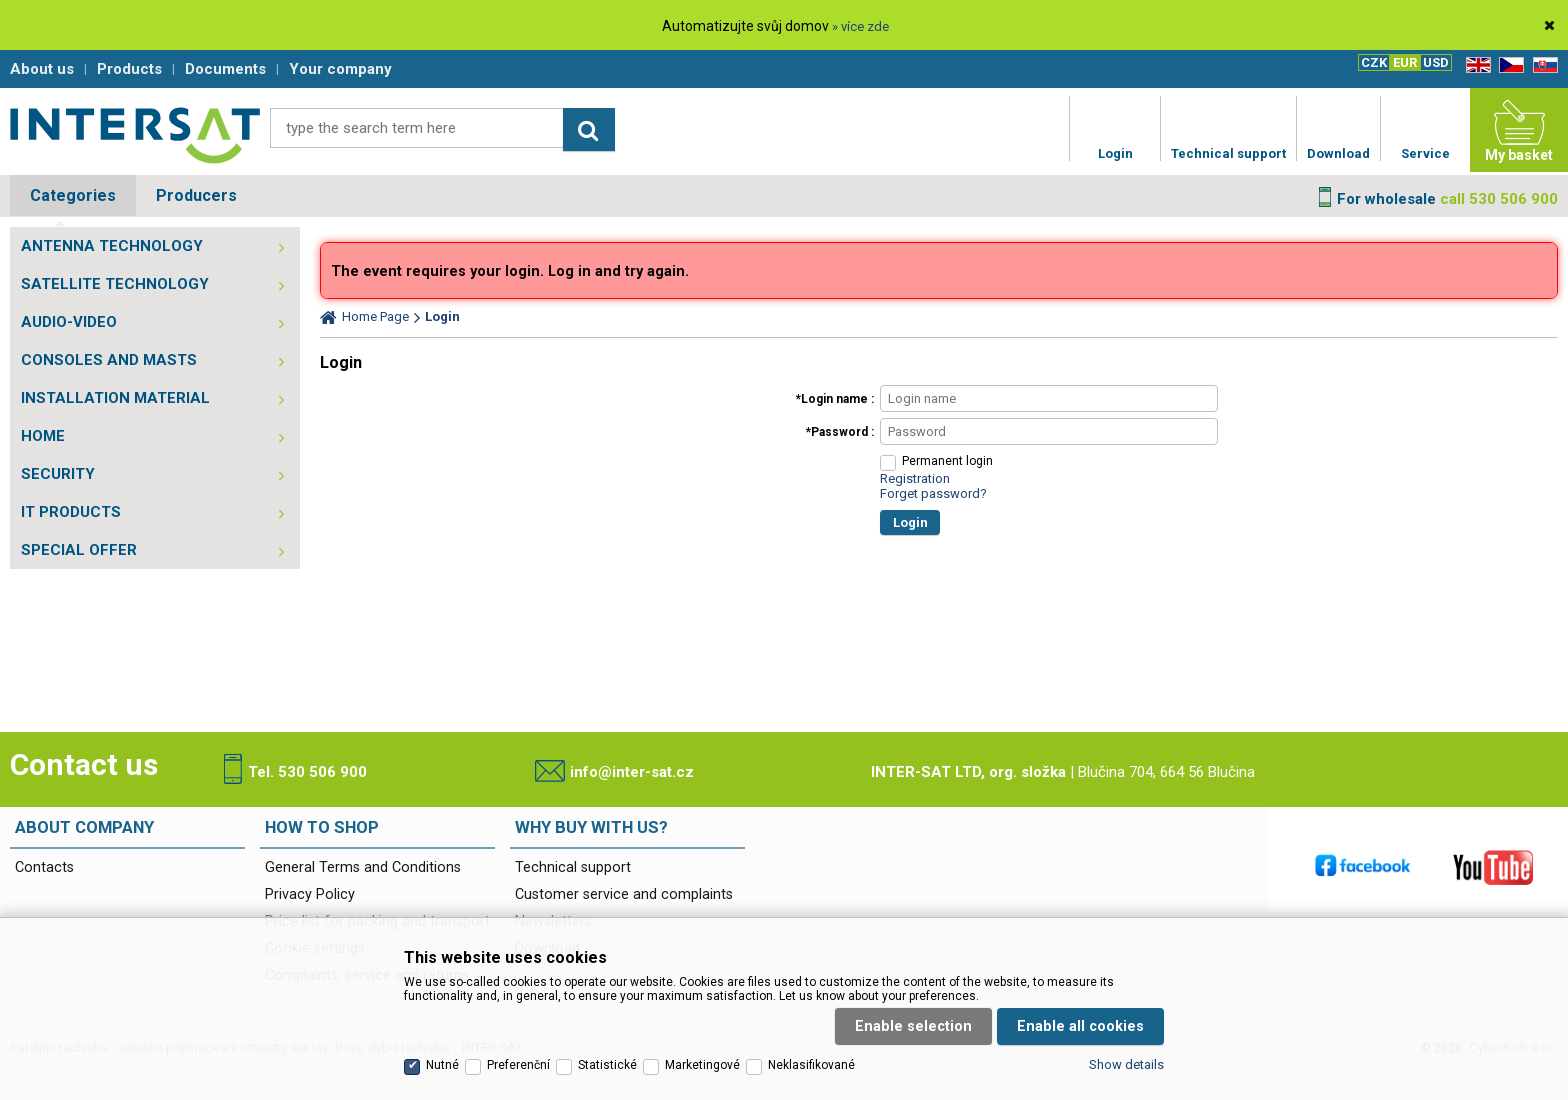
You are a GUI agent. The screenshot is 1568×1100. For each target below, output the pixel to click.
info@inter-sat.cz (632, 772)
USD (1436, 62)
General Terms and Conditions (363, 867)
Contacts (44, 867)
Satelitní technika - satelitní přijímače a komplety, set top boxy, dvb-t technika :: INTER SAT (135, 135)
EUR (1405, 62)
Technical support (573, 867)
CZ (1508, 65)
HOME (43, 436)
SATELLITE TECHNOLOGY (115, 284)
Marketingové (702, 1065)
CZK (1374, 62)
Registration (915, 478)
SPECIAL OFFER (79, 550)
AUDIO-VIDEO (69, 322)
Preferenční (518, 1065)
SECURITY (58, 474)
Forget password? (933, 493)
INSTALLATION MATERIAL (115, 398)
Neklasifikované (811, 1065)
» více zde (860, 26)
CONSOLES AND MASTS (109, 360)
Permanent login (947, 461)
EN (1475, 65)
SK (1542, 65)
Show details (1126, 1064)
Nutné (442, 1065)
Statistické (607, 1065)
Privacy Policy (310, 894)
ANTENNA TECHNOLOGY (112, 246)
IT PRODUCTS (71, 512)
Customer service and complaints (624, 894)
